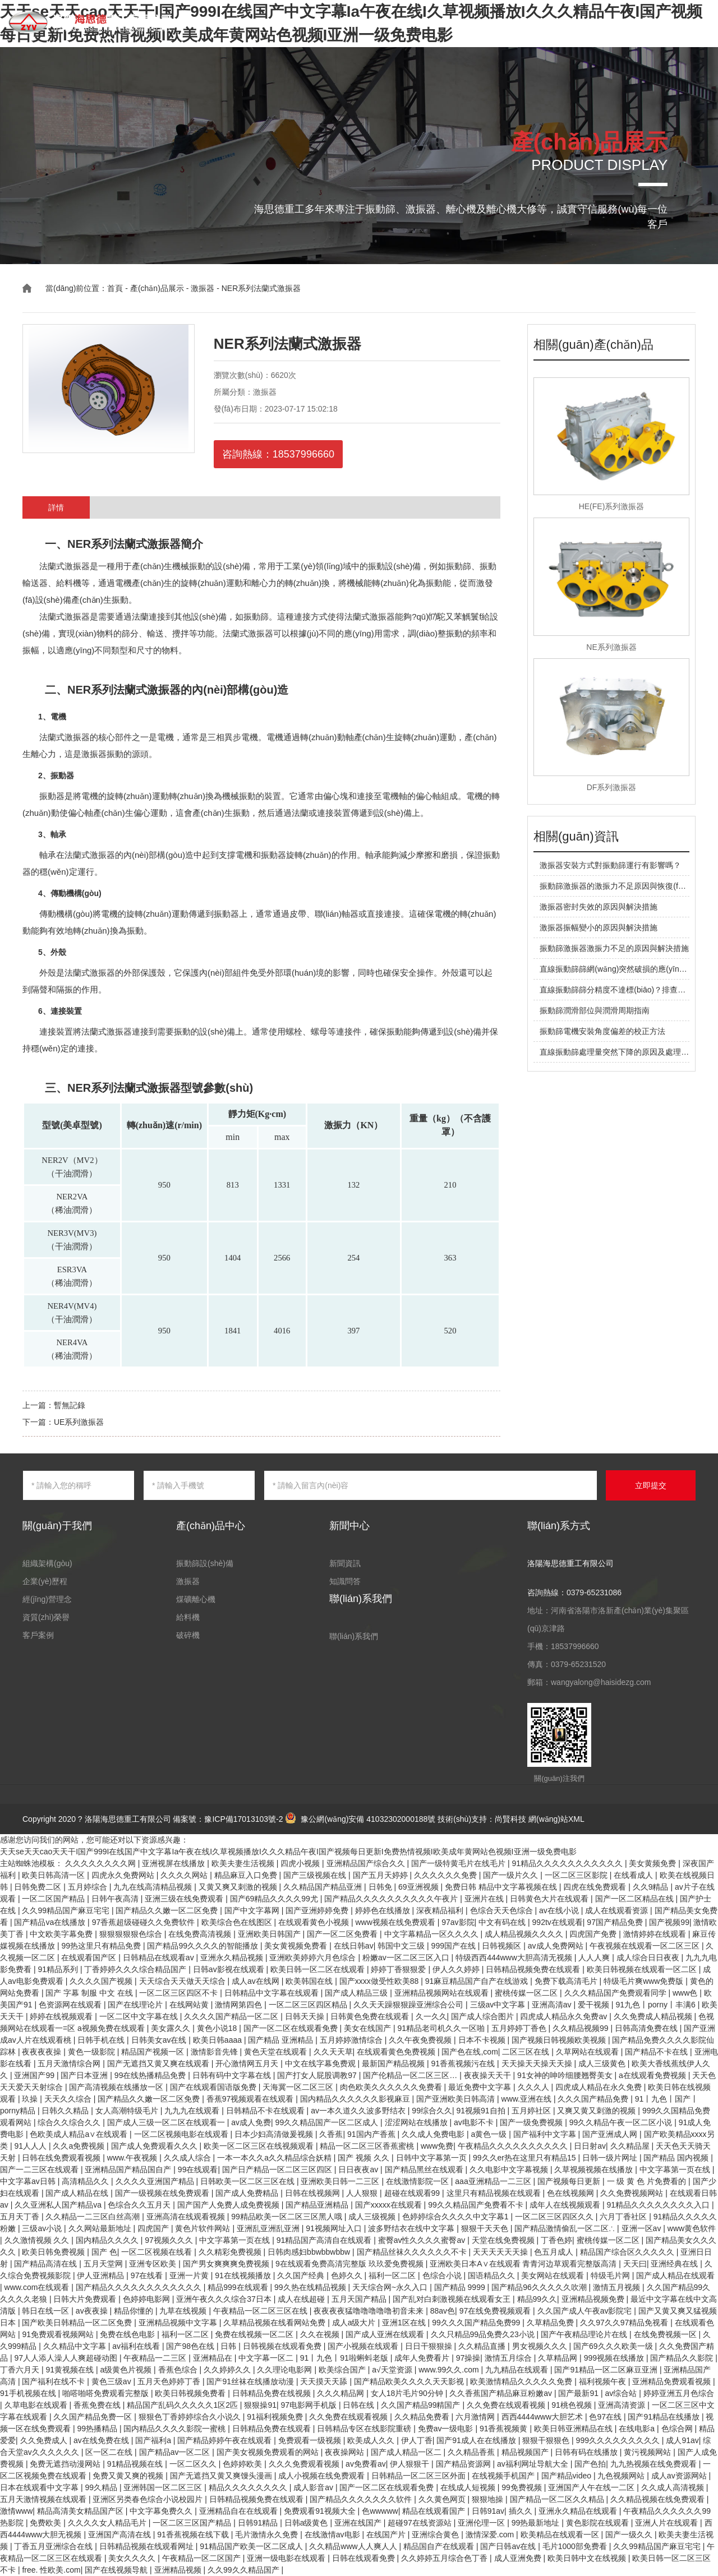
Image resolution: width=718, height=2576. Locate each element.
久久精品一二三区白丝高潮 (93, 2216)
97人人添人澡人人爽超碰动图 (66, 2357)
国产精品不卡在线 (657, 2051)
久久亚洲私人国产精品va (59, 2204)
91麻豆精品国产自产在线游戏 (477, 1981)
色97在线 (606, 2416)
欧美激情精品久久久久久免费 (522, 2381)
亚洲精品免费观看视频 (672, 2381)
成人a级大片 (355, 2322)
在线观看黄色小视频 (314, 1922)
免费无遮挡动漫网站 (66, 2463)
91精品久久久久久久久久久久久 (568, 1863)
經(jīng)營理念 (47, 1599)
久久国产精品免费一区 (93, 2416)
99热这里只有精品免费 (101, 1945)
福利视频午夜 (603, 2381)
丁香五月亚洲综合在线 (54, 2546)
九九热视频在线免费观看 (654, 2463)
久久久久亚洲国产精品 (156, 2181)
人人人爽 (595, 1957)
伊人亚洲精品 (101, 2275)
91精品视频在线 (136, 2463)
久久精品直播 (483, 2346)
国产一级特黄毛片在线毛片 (459, 1863)
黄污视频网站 (648, 2452)
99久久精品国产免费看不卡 (476, 2204)
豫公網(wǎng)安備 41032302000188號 (360, 1819)
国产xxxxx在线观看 (389, 2204)
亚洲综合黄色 (436, 2534)
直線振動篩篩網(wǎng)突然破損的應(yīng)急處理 (625, 968)
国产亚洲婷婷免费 (318, 1910)
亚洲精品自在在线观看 (239, 2510)
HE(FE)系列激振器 (612, 506)
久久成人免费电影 (434, 2134)
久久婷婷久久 (228, 2369)
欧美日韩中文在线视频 (587, 2558)
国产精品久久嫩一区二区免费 (168, 1910)
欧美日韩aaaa (218, 2039)
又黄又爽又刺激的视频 (239, 1886)
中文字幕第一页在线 (675, 2169)
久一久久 (431, 2016)
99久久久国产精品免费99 (477, 2322)
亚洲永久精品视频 (232, 1957)
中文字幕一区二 (267, 2357)
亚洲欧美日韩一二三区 (341, 2181)
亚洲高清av (553, 2004)
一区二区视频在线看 (157, 2251)
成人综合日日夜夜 (649, 1957)
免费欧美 (46, 2522)
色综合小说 (443, 2275)
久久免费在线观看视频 (507, 2404)
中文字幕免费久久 (162, 2510)
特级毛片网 (611, 2275)
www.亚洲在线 (527, 2098)
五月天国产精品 (360, 2299)
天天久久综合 (69, 2098)
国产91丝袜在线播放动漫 (251, 2381)
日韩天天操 (305, 2016)
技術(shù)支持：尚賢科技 (482, 1819)
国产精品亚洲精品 (318, 2204)
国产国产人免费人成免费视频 (229, 2204)
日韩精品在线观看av (159, 1957)
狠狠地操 (488, 2499)
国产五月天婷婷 (381, 1875)
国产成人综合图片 (483, 2016)
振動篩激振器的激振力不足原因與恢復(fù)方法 (620, 885)
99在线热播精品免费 (151, 2075)
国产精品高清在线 (46, 2263)
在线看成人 (634, 1875)
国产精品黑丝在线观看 (425, 2169)
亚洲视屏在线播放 (174, 1863)
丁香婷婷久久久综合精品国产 (136, 1969)
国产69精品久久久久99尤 (275, 1898)
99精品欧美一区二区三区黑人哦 (287, 2216)
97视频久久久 (170, 2240)
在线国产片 (387, 2534)
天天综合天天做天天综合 (183, 1981)
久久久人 (534, 2087)
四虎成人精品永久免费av (564, 2016)
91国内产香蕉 (372, 2134)
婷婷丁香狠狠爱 (399, 1969)
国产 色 (104, 2251)
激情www (16, 2510)
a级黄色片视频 (127, 2369)
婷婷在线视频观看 (62, 2016)
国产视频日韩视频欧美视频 (560, 2039)
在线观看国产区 (89, 1957)
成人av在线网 (257, 1981)
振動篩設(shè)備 (204, 1563)
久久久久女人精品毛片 (108, 2522)
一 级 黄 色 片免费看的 (647, 2181)
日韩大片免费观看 (85, 2299)
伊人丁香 (416, 2440)
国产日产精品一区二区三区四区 (278, 2169)
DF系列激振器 (612, 787)
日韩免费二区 (38, 1886)
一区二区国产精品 (54, 1898)
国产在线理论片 (136, 2004)
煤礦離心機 (195, 1599)
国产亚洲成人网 (610, 2134)
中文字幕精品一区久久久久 (432, 1933)
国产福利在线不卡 (54, 2381)
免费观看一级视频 (310, 2440)
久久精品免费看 (423, 2416)
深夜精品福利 (441, 1910)
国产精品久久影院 (682, 2357)
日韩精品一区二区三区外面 (419, 2475)
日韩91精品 (259, 2522)
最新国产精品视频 (394, 2063)
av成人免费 (251, 2122)
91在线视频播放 (244, 2275)
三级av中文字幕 (499, 2004)
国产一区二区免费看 (343, 1933)
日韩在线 (359, 2404)
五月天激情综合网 (70, 2063)
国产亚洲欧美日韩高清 (456, 2098)
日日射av (590, 2145)
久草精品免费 (551, 2322)
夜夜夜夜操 (42, 2051)
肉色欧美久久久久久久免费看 (392, 2087)
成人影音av (314, 2487)
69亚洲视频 (419, 1886)
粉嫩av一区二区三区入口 (407, 1957)
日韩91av (488, 2510)
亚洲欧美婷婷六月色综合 (313, 1957)
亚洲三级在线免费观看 (185, 1898)
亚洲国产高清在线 (120, 2534)
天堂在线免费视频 (504, 2240)
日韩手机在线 (102, 2039)
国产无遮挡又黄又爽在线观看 (159, 2063)
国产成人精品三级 (357, 1992)
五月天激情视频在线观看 (44, 2499)
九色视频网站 (622, 2475)
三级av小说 (43, 2228)
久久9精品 (652, 1886)
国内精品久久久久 (108, 2240)
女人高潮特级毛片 (127, 2110)
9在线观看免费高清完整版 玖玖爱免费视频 (350, 2263)
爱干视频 (594, 2004)
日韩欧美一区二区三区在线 (248, 2181)
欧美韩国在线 (310, 1981)
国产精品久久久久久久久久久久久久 (140, 2287)
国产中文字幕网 (253, 1910)
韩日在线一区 (46, 2310)
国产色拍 (590, 2463)
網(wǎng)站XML (556, 1819)
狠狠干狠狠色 (547, 2440)
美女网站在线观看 (553, 2275)
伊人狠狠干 (410, 2463)
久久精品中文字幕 (75, 2346)
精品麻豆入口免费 (246, 1875)
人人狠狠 (363, 2193)
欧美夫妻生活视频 (244, 1863)
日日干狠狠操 (429, 2346)
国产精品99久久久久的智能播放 (203, 1945)
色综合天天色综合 (502, 1910)
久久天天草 (333, 2051)
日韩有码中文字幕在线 (232, 2075)
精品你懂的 (134, 2310)
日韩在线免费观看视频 (62, 2157)
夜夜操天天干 (488, 2075)
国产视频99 (669, 1922)
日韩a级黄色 (307, 2522)
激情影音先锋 (215, 2051)
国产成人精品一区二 (407, 2452)
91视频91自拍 (481, 2110)
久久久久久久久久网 (101, 1863)
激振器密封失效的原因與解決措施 (598, 906)
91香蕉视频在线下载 (194, 2534)
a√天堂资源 (393, 2369)
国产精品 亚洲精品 (281, 2039)
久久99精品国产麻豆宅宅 (66, 1910)
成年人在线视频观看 (566, 2204)
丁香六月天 (21, 2369)
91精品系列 (59, 1969)
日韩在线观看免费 (364, 2558)
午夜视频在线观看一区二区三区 (646, 1945)
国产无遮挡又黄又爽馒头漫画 (222, 2475)
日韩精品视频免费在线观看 (534, 1969)
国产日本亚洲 (85, 2075)
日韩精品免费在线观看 (272, 2428)
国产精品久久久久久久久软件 (362, 2499)
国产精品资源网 (464, 2463)
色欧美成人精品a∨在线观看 (80, 2134)
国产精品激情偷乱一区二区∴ (565, 2228)
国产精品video (567, 2475)
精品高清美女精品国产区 (81, 2510)
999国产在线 (454, 1945)
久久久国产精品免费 (594, 2098)
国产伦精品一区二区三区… (411, 2075)
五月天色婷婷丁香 (169, 2381)
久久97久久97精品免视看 (625, 2322)
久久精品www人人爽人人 (354, 2546)
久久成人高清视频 (673, 2487)
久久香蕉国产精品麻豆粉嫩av (501, 2393)
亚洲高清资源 (622, 2404)
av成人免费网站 (557, 1945)
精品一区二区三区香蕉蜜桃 (368, 2145)
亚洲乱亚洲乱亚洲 (269, 2228)
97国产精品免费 (616, 1922)
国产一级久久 (630, 2534)
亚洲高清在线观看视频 (186, 2216)
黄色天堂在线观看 (276, 2051)
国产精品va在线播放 (51, 1922)
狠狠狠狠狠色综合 (131, 1933)
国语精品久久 (492, 2275)
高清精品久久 (86, 2181)
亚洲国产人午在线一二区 (592, 2487)
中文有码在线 (503, 1922)
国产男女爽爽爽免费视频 (227, 2263)
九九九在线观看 (193, 2110)
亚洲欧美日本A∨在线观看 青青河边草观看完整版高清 (524, 2263)
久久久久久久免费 (446, 1875)
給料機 (188, 1617)
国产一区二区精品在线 (635, 1898)
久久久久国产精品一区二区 (232, 2016)
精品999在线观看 (239, 2287)
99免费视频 (522, 2487)
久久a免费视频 (80, 2145)
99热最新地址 (536, 2522)
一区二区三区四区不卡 (179, 1992)
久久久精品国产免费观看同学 (616, 1992)
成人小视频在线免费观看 (322, 2475)
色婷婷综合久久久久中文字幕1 (456, 2216)
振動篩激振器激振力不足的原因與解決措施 (614, 948)
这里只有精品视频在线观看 (495, 2193)
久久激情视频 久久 (38, 2240)
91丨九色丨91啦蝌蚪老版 (345, 2357)
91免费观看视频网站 (58, 2334)
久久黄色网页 (443, 2499)
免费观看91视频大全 (320, 2510)
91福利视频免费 (276, 2416)
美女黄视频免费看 (296, 1945)
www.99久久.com (449, 2369)
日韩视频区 (502, 1945)
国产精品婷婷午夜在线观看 (225, 2440)
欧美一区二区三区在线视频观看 (260, 2145)
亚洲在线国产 (359, 2522)
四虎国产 (154, 2228)
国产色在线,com (469, 2051)
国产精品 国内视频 (677, 2157)
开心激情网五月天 (247, 2063)
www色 (686, 1992)
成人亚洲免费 (519, 2558)
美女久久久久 (133, 2558)
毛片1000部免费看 (575, 2546)
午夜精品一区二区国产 (202, 2558)
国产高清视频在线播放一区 (117, 2087)
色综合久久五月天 (140, 2204)
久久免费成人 (45, 2440)
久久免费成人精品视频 (654, 2016)
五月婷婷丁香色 (520, 2028)
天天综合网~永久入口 (391, 2287)
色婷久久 (348, 2275)
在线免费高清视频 (200, 1933)
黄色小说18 (218, 2028)
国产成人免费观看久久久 (155, 2145)
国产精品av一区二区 (176, 2452)
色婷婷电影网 (147, 2299)
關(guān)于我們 (402, 22)
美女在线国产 (368, 2028)
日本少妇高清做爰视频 (274, 2134)
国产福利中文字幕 (545, 2134)
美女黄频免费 (653, 1863)
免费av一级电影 (447, 2428)
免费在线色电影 (128, 2334)
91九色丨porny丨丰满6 (656, 2004)
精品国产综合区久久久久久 (628, 2251)
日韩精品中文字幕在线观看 (272, 1992)
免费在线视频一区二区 (255, 2334)
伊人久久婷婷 (457, 1969)
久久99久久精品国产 (244, 2569)
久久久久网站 (185, 1875)
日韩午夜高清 (116, 1898)
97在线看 (148, 2275)
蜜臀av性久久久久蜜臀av (422, 2240)
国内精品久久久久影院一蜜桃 (175, 2428)
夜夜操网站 (345, 2452)
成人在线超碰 (302, 2299)
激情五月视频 (617, 2287)
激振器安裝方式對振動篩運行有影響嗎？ (610, 865)
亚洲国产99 (35, 2075)
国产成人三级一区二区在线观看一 (167, 2122)
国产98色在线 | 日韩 (202, 2346)
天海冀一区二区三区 (299, 2087)
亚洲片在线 (485, 1898)
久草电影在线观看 (37, 2404)
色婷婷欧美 (243, 2463)
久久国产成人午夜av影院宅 (585, 2310)
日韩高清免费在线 (647, 2028)
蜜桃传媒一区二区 (527, 1992)
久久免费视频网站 (632, 2193)
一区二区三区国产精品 (193, 2522)
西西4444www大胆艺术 (543, 2416)
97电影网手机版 (309, 2404)
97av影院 (457, 1922)
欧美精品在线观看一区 (561, 2534)
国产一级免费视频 (532, 2122)
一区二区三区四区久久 (555, 2216)
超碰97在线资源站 (420, 2522)
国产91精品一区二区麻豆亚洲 (606, 2369)
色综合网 (678, 2428)
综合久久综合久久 (70, 2122)
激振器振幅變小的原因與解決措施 (598, 927)
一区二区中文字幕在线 (139, 2016)
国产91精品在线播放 (664, 2416)
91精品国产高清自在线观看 (325, 2240)
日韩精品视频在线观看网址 (147, 2546)
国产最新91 (579, 2393)
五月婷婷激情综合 (352, 2039)
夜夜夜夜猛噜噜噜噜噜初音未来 (370, 2310)
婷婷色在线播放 (383, 1910)
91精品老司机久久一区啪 (442, 2028)
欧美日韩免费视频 (54, 2251)
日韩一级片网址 (610, 2157)
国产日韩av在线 (509, 2546)
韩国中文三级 (402, 1945)
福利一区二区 (393, 2275)
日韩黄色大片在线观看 (550, 1898)
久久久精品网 (341, 2393)
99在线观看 (198, 2169)
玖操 (31, 2098)
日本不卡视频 (483, 2039)
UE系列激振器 (79, 1422)
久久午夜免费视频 (421, 2039)
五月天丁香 (21, 2216)
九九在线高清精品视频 (153, 1886)
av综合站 (622, 2393)
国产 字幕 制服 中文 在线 (90, 1992)
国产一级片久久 (511, 1875)
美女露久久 (171, 2028)
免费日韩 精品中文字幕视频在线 (502, 1886)
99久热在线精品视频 (311, 2287)
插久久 (522, 2510)
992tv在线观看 (557, 1922)
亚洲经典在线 (675, 2263)
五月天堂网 (104, 2263)
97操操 (468, 2357)
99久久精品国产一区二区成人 (327, 2122)
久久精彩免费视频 (231, 2251)
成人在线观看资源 (617, 1910)
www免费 (437, 2145)
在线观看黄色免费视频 (397, 2051)
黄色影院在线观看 (598, 2522)
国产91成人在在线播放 (477, 2440)
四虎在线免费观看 (595, 1886)
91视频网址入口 (334, 2228)
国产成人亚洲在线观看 (386, 2334)
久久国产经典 (301, 2275)
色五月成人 (555, 2251)
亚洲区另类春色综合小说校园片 (149, 2499)
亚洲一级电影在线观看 (287, 2558)
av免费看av (366, 2463)
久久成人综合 (188, 2157)
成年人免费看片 (423, 2357)
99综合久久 (432, 2110)
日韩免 (381, 1886)
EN (620, 22)
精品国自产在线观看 (439, 2546)
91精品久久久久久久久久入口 (659, 2204)
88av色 (442, 2310)
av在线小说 (560, 1910)
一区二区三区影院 (577, 1875)
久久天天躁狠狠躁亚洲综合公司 (409, 2004)
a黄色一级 (490, 2134)
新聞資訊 (342, 22)
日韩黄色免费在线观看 (370, 2016)
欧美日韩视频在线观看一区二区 (643, 1969)
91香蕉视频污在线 (464, 2063)
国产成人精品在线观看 (675, 2275)
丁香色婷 (556, 2240)
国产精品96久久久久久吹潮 (539, 2287)
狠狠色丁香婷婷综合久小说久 (191, 2416)
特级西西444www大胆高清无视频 (514, 1957)
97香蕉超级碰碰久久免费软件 (144, 1922)
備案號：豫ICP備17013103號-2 (228, 1819)
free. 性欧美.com (51, 2569)
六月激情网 (476, 2416)
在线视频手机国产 (504, 2475)
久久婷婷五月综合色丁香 (445, 2558)
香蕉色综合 (179, 2369)
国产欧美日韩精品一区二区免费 (78, 2322)
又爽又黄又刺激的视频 (597, 2110)
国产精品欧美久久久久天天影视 (410, 2381)
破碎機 (188, 1635)
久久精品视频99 (581, 2028)
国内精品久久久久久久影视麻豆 (356, 2098)
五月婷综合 (88, 1886)
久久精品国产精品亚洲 (323, 1886)
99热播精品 (98, 2428)
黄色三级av (112, 2381)
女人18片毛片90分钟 (408, 2393)
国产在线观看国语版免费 (214, 2087)
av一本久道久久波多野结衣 (359, 2110)
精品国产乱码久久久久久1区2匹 (183, 2404)
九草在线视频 (184, 2310)
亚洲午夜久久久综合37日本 (224, 2299)
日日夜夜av (359, 2169)
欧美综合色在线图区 (237, 1922)
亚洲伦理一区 (482, 2522)
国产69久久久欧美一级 (614, 2346)
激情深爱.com (491, 2534)
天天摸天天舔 (324, 2381)
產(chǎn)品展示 (283, 22)
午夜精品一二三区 (155, 2357)
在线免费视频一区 (666, 2334)
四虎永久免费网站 (124, 1875)
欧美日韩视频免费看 (191, 2393)
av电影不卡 (475, 2122)
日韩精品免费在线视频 (272, 2393)
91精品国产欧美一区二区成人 (252, 2546)
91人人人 (31, 2145)
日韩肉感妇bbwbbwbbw (310, 2251)
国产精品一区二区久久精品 (558, 2499)
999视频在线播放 (615, 2357)
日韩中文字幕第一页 (432, 2157)
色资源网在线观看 (71, 2004)
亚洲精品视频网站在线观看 (442, 1992)
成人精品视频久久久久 (525, 1933)
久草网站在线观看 (588, 2051)
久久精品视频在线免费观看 (658, 2499)
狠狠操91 (260, 2404)
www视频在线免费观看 (396, 1922)
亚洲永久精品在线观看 (578, 2510)
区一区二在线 (110, 2452)
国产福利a (154, 2440)
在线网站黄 (190, 2004)
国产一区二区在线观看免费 (291, 2028)
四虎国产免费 (594, 1933)
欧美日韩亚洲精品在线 (574, 2428)
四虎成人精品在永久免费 (599, 2087)
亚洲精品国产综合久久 (366, 1863)
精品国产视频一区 (153, 2051)
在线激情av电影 (333, 2534)
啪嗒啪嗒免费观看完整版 (106, 2393)
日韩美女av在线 (160, 2039)
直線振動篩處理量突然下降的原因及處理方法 (618, 1051)
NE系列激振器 (611, 647)
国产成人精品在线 (78, 2193)
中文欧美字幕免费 (62, 1933)
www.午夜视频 (133, 2157)
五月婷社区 (532, 2110)
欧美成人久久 (372, 2440)
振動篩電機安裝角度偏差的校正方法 (602, 1031)
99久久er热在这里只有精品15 (525, 2157)
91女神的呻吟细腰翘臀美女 (565, 2075)
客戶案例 (38, 1635)
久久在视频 (321, 2334)
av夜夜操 (93, 2310)
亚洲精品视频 (179, 2569)
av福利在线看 (137, 2346)
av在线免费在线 (102, 2440)
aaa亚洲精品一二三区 (494, 2181)
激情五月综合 (509, 2357)
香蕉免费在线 (98, 2404)
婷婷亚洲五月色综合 (678, 2393)
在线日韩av (354, 1945)
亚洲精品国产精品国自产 (129, 2169)
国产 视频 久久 (365, 2157)
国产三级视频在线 (315, 1875)
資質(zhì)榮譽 (46, 1617)
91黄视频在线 (70, 2369)
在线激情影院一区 (418, 2181)
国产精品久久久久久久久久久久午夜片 (392, 1898)
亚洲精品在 (213, 2357)
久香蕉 (331, 2134)
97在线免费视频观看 (496, 2310)
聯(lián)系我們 (581, 22)
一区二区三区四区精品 (309, 2004)
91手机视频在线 (29, 2393)
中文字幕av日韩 (29, 2181)
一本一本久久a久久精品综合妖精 (275, 2157)
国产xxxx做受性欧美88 (380, 1981)
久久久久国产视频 (102, 1981)
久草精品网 (558, 2357)
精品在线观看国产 (434, 2510)
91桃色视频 (572, 2404)
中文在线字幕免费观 (321, 2063)
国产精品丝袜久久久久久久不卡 (413, 2251)
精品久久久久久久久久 (249, 2487)
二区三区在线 (526, 2051)
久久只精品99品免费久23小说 (484, 2334)
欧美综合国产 (343, 2369)
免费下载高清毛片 (567, 1981)
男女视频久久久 (540, 2346)
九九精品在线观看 (517, 2369)
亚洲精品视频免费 (594, 2299)
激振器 (202, 288)
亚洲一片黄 (190, 2275)
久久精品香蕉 (472, 2452)
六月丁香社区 (624, 2216)
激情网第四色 (239, 2004)
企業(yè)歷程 (44, 1581)
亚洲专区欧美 (153, 2263)
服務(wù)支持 (468, 22)
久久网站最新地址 (101, 2228)
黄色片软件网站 (203, 2228)
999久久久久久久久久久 (619, 2440)
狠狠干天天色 (485, 2228)
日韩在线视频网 (313, 2193)
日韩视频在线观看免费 (283, 2346)
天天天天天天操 (501, 2251)
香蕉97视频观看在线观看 (251, 2098)
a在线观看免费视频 (653, 2075)
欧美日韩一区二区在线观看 (318, 1969)
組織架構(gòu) (47, 1563)
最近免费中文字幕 (480, 2087)
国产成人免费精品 (247, 2193)
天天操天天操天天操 (537, 2063)
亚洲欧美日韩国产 (270, 1933)
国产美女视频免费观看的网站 (269, 2452)
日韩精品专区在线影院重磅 (365, 2428)
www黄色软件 (692, 2228)
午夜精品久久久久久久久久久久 (514, 2145)
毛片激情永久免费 (267, 2534)
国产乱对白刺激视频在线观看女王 (453, 2299)
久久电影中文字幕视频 (510, 2169)
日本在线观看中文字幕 (40, 2487)
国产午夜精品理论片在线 (585, 2334)
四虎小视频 (301, 1863)
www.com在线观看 (38, 2287)
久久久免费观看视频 (305, 2463)
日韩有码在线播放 (587, 2452)
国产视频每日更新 (569, 2181)
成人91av (682, 2440)
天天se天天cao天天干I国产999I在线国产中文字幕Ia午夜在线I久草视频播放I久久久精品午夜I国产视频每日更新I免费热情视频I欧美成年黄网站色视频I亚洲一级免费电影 (288, 1851)
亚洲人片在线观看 (667, 2522)
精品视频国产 (526, 2452)
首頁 (231, 22)
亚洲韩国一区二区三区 (163, 2487)
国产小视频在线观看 (364, 2346)
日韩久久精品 (66, 2110)
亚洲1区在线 (405, 2322)
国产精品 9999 (460, 2287)
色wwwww (380, 2510)
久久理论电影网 (285, 2369)
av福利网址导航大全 (533, 2463)
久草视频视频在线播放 (594, 2169)
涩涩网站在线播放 (417, 2122)
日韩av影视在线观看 (229, 1969)
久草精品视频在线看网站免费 (275, 2322)
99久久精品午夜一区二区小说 (621, 2122)
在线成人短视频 (469, 2487)
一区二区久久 (194, 2463)
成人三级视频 (373, 2216)
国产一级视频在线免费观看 (163, 2193)
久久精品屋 (631, 2145)
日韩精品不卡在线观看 (266, 2110)
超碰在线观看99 (413, 2193)
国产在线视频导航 (117, 2569)
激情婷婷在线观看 (655, 1933)
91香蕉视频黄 (505, 2428)
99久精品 (102, 2487)
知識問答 (524, 22)
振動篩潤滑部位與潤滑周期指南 (595, 1010)
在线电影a (638, 2428)
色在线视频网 (571, 2193)
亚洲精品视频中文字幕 (179, 2322)
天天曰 (635, 2263)
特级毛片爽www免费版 (644, 1981)
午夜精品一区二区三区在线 (261, 2310)
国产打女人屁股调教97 (317, 2075)
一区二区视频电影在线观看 (182, 2134)
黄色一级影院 (92, 2051)
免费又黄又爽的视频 (129, 2475)
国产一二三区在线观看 (40, 2169)
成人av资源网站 (680, 2475)
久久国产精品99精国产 (421, 2404)
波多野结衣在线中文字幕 (412, 2228)
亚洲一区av (643, 2228)
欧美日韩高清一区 (54, 1875)
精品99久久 (537, 2299)
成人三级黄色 (603, 2063)
